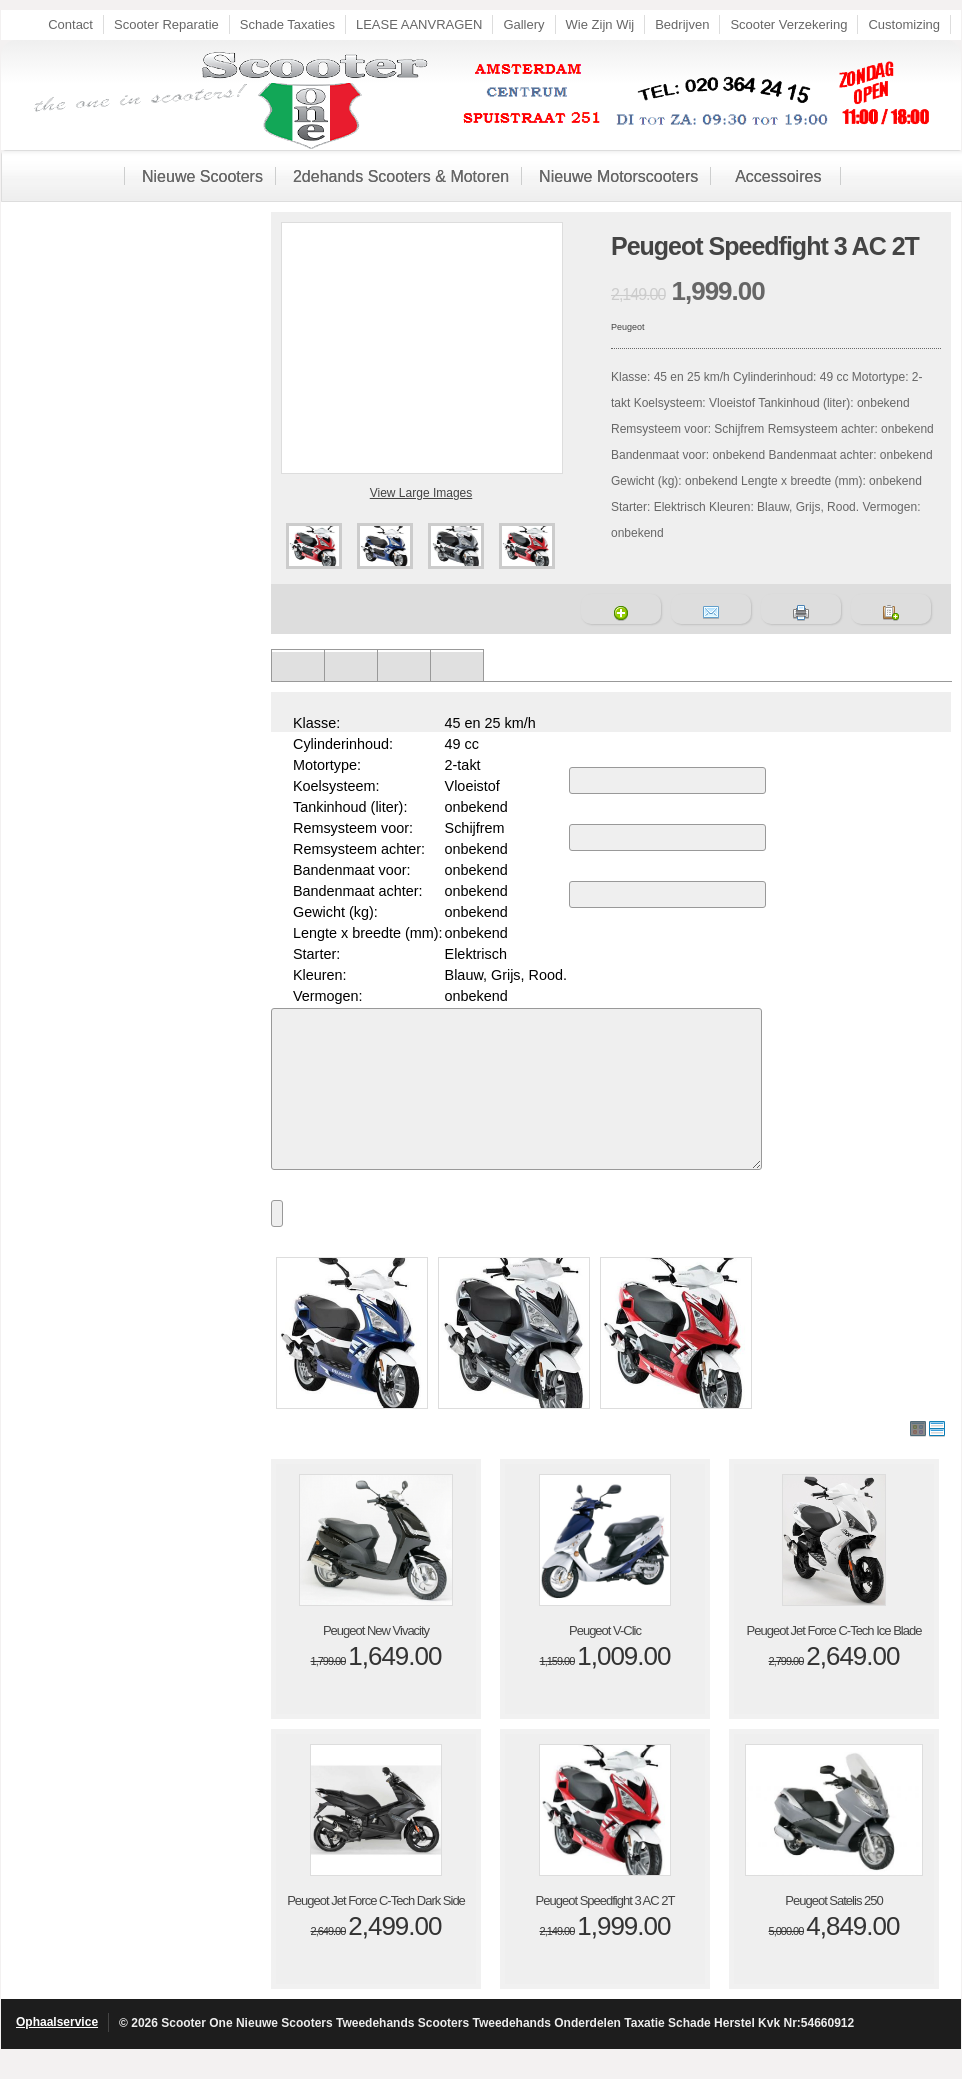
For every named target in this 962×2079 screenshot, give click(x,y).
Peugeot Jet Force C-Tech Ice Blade (834, 1660)
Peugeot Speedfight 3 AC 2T (605, 1930)
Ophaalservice (57, 2052)
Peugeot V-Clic (605, 1660)
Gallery (523, 24)
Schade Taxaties (287, 24)
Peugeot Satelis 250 (833, 1930)
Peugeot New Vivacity (376, 1660)
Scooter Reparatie (166, 24)
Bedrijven (682, 24)
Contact (70, 24)
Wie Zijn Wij (600, 24)
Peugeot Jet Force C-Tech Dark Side (376, 1930)
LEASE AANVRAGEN (419, 24)
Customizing (904, 24)
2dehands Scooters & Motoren (401, 176)
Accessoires (778, 176)
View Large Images (421, 493)
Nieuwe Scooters (202, 176)
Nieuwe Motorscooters (618, 176)
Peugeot (628, 327)
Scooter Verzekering (788, 24)
